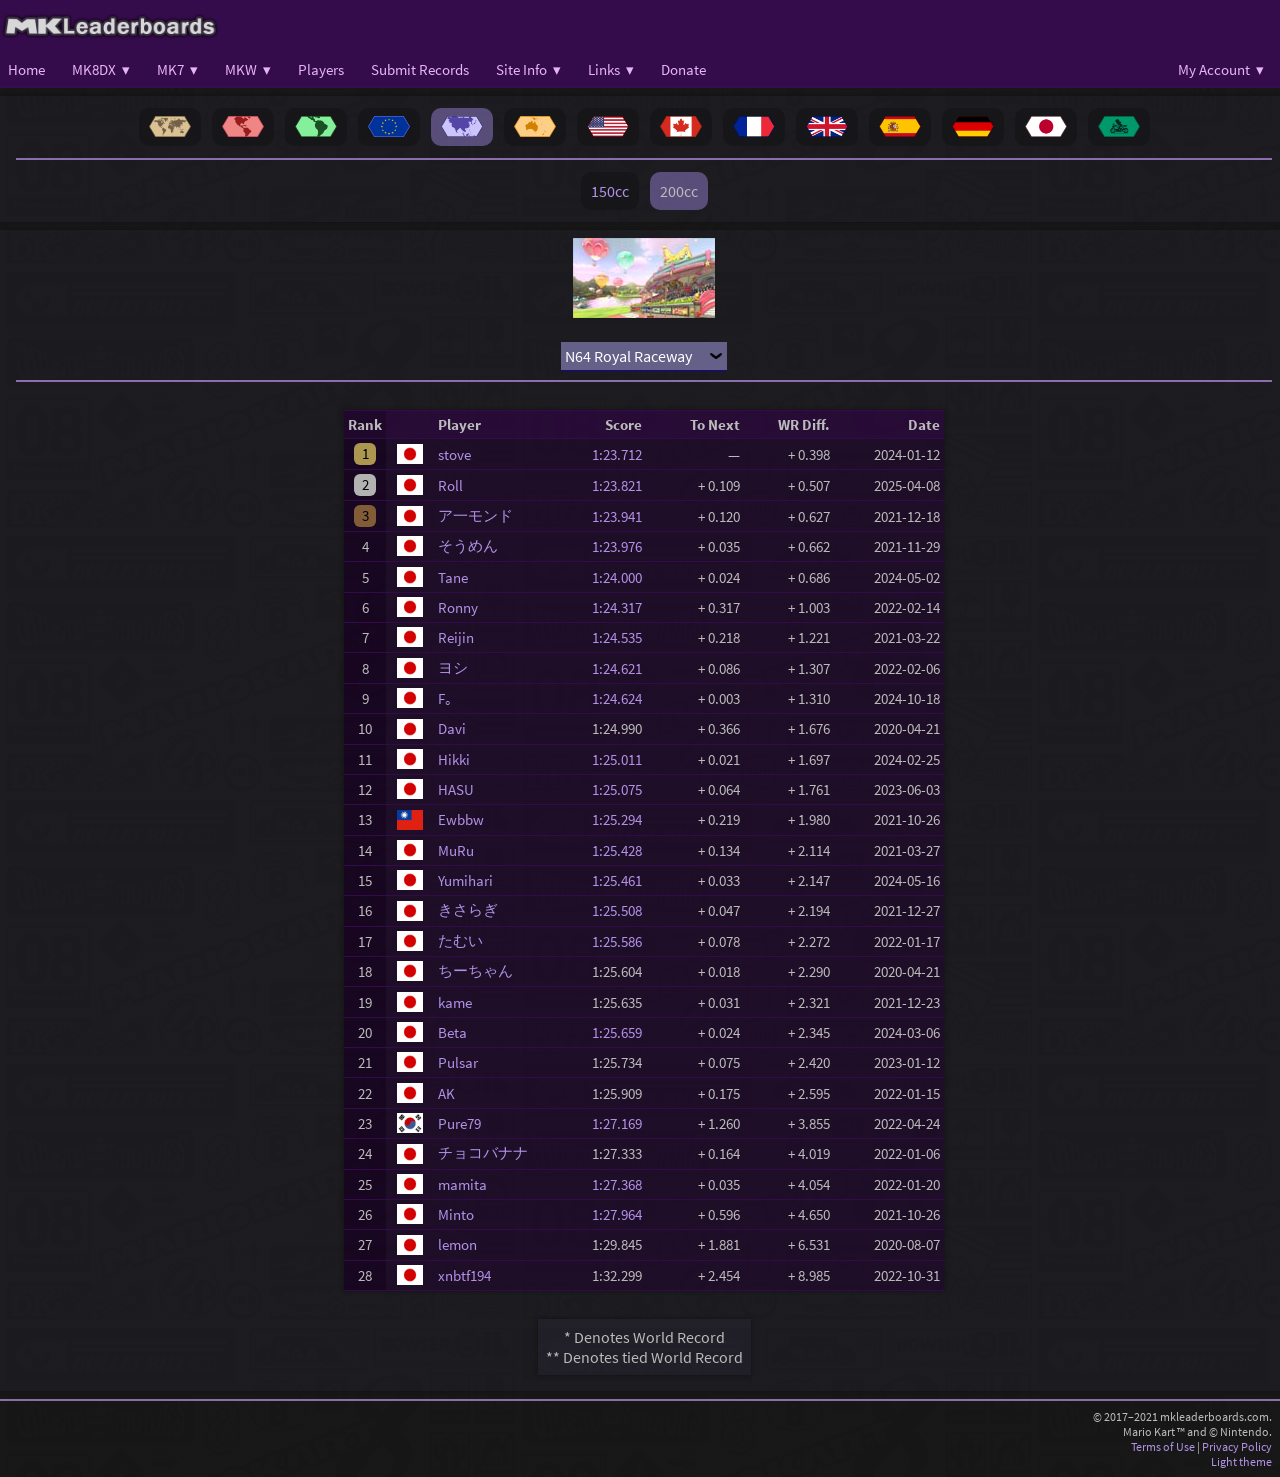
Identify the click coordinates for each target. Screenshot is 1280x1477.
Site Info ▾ (528, 69)
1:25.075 (623, 789)
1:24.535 (623, 637)
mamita (462, 1184)
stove (454, 454)
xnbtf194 (464, 1275)
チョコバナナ (483, 1152)
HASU (456, 789)
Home (26, 69)
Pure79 (459, 1123)
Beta (452, 1032)
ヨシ (453, 667)
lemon (457, 1244)
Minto (456, 1214)
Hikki (454, 759)
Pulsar (458, 1062)
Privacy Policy (1237, 1446)
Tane (453, 577)
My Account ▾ (1221, 69)
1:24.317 (623, 607)
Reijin (456, 637)
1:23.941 (623, 516)
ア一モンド (475, 515)
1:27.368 (623, 1184)
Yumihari (465, 880)
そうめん (468, 545)
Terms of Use (1163, 1446)
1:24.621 (623, 668)
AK (446, 1093)
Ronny (458, 607)
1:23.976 (623, 546)
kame (455, 1002)
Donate (683, 69)
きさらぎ (468, 909)
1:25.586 (623, 941)
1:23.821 (623, 485)
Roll (450, 485)
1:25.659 (623, 1032)
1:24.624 (623, 698)
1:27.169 (623, 1123)
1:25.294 (623, 819)
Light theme (1241, 1461)
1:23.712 (623, 454)
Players (321, 69)
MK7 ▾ (177, 69)
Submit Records (420, 69)
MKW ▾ (248, 69)
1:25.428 (623, 850)
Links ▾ (611, 69)
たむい (460, 940)
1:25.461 (623, 880)
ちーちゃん (475, 970)
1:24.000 (623, 577)
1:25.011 (623, 759)
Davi (452, 728)
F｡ (445, 698)
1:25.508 (623, 910)
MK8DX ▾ (101, 69)
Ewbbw (461, 819)
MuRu (456, 850)
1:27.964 (623, 1214)
